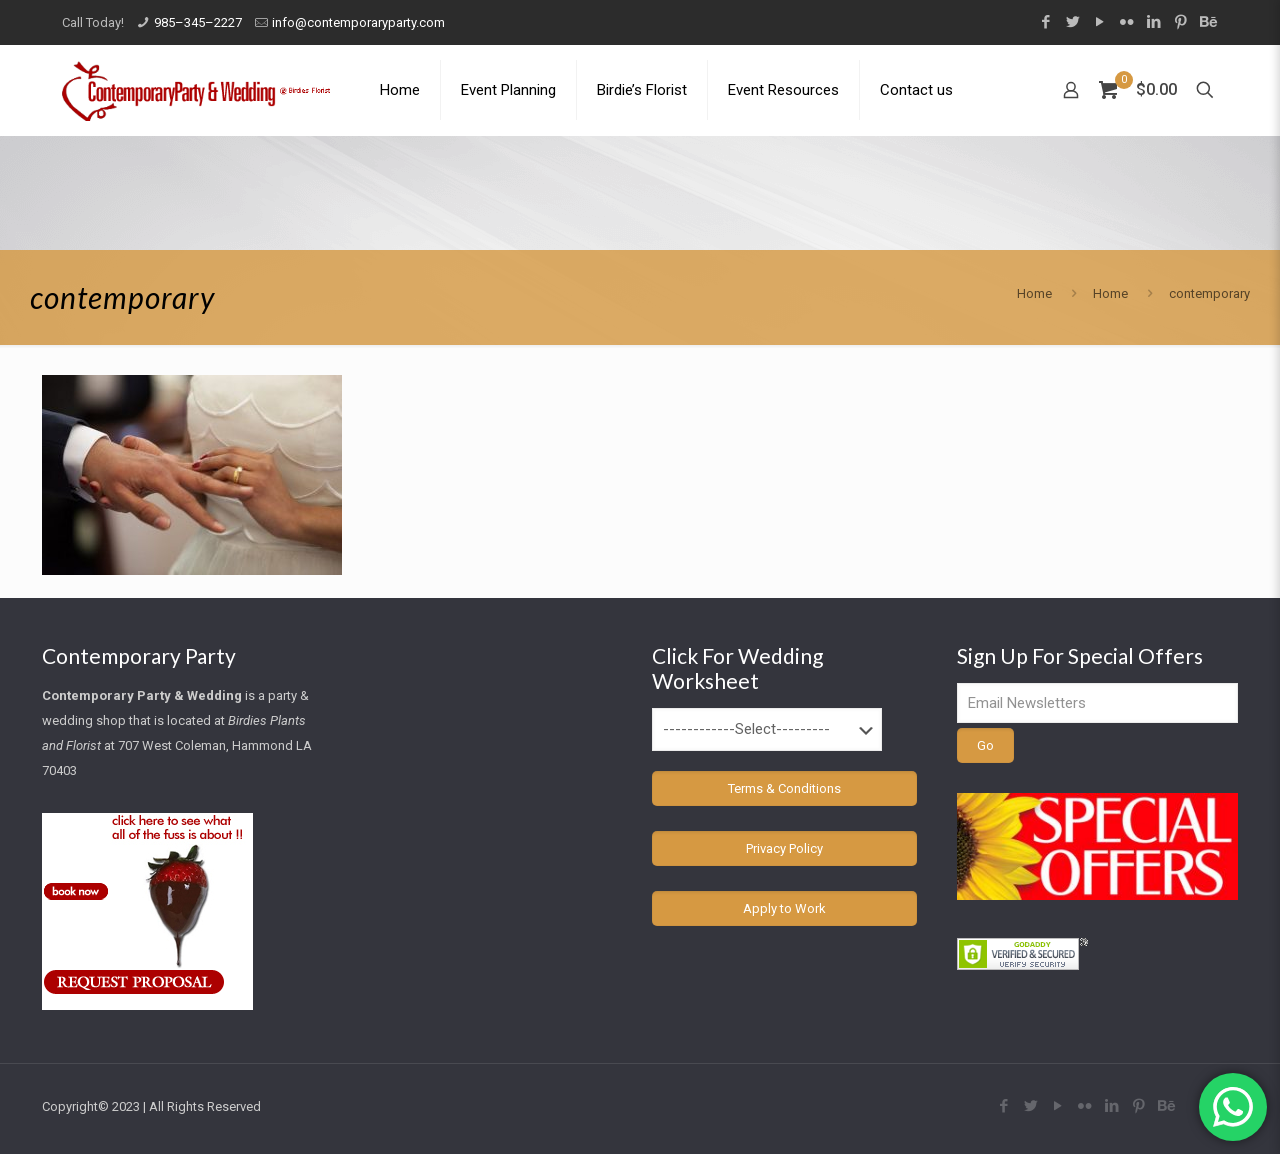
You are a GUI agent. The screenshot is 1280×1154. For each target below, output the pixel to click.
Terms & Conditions (784, 788)
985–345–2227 (198, 22)
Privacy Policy (784, 848)
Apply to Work (784, 908)
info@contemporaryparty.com (358, 22)
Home (1034, 293)
